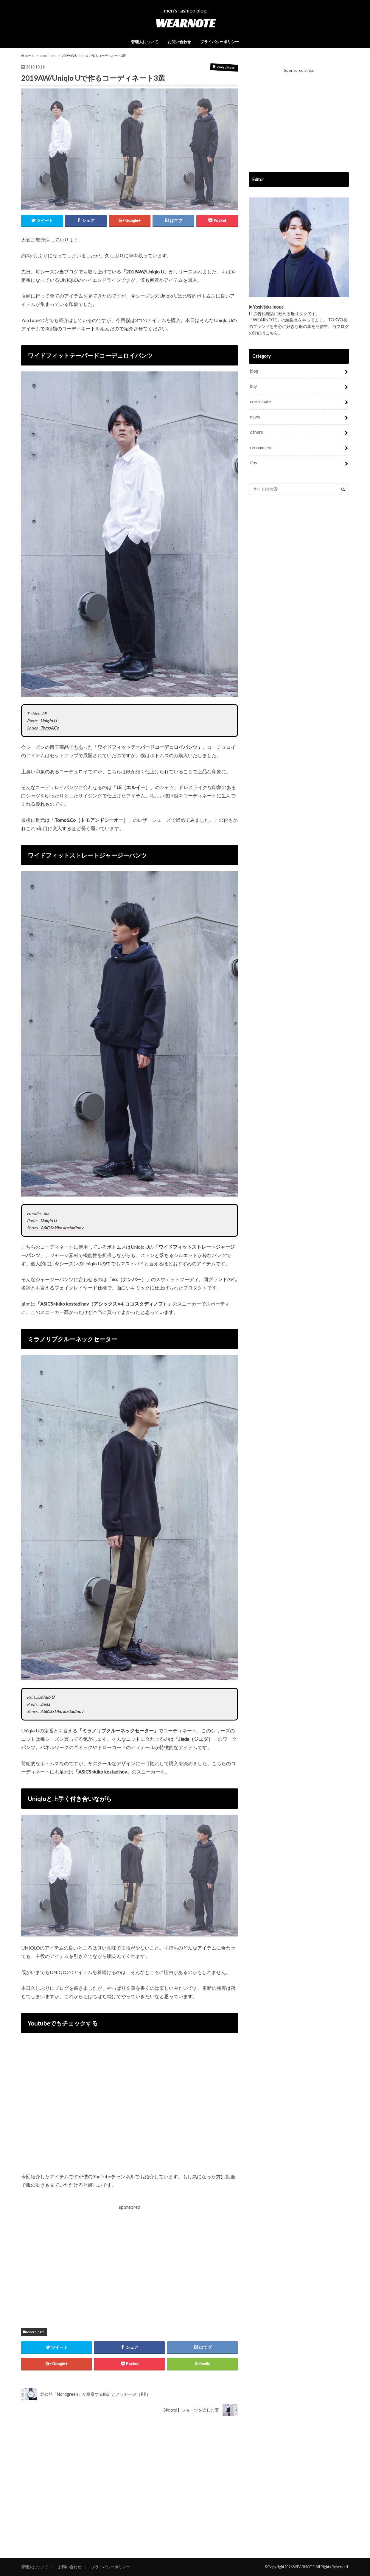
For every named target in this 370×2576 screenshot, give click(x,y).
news (255, 416)
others (256, 432)
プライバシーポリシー (219, 41)
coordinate (36, 2332)
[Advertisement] (75, 2260)
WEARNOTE (185, 23)
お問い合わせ (179, 41)
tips (253, 462)
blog (254, 371)
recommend (261, 447)
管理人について (144, 41)
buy (253, 386)
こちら (271, 332)
